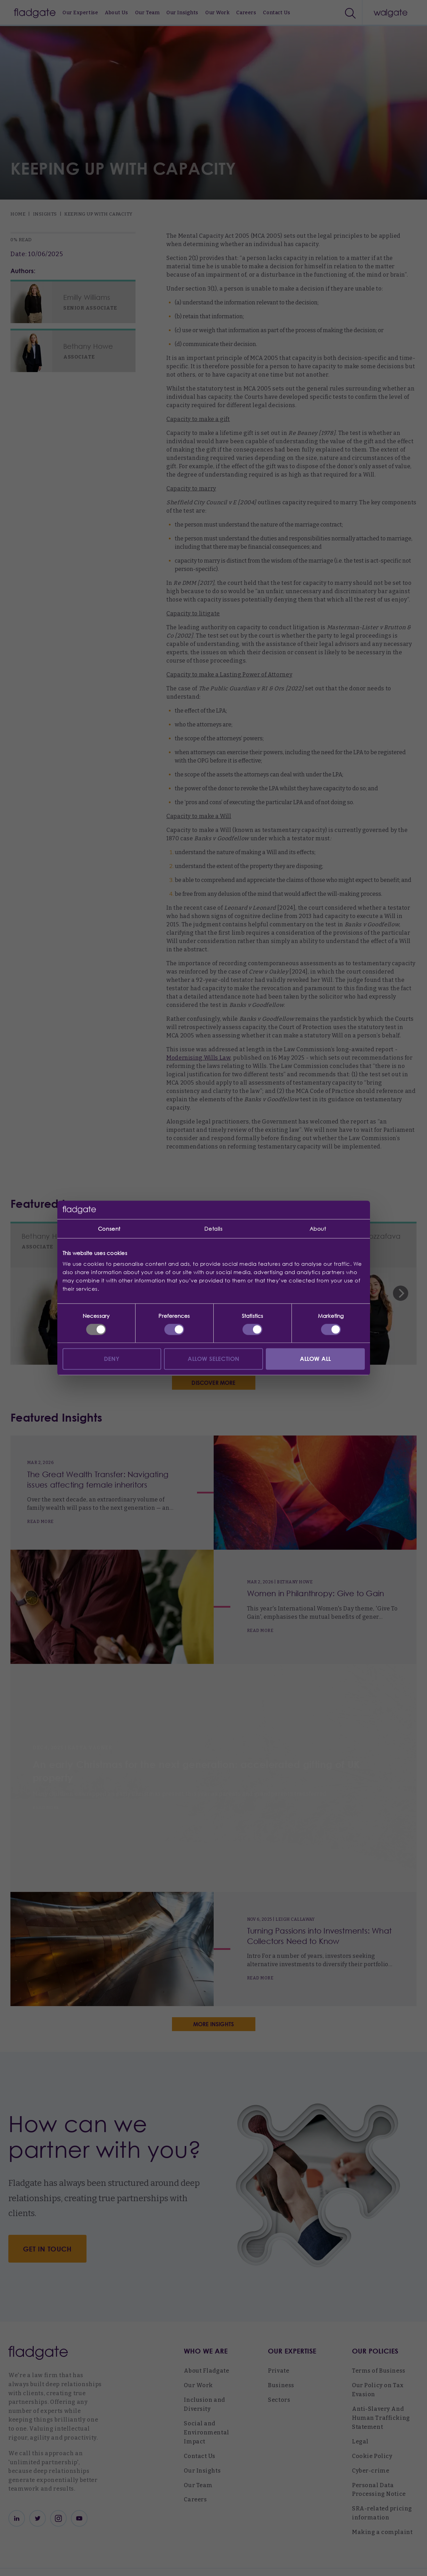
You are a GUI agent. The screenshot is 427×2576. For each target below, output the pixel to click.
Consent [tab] (109, 1229)
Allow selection (214, 1359)
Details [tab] (213, 1229)
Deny (112, 1359)
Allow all (315, 1359)
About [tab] (318, 1229)
